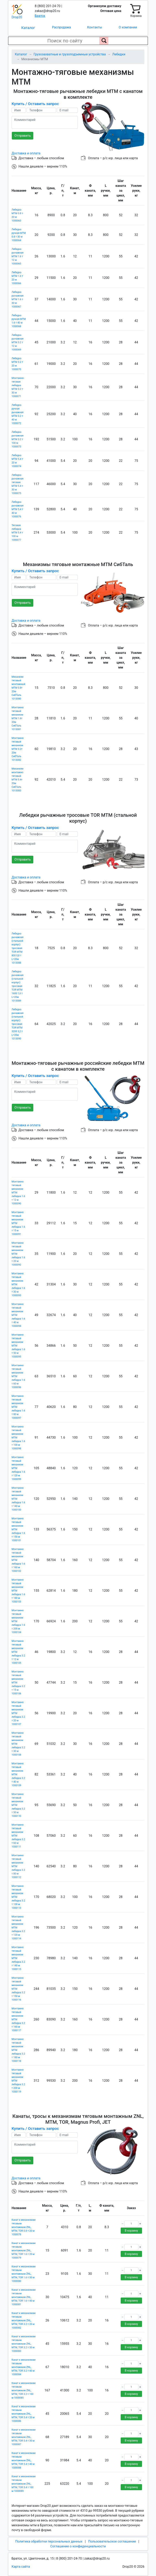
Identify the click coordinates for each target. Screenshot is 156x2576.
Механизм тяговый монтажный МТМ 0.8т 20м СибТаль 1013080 (18, 687)
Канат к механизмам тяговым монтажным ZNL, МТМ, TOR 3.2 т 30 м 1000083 (24, 2343)
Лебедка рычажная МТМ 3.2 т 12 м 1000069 (17, 342)
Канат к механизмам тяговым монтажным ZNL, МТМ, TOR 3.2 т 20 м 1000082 (24, 2320)
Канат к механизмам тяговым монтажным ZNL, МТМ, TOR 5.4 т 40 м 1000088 (24, 2460)
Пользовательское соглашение (112, 2541)
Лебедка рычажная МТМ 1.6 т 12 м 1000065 (17, 256)
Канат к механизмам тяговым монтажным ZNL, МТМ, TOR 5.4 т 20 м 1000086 (24, 2413)
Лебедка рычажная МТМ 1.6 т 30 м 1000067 (17, 299)
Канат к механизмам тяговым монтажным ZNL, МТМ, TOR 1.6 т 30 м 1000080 (24, 2274)
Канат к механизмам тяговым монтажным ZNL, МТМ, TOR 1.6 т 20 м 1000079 (24, 2250)
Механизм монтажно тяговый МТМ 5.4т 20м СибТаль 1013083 (17, 779)
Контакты (94, 27)
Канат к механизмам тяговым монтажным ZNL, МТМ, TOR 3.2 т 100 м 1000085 (24, 2390)
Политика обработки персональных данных (48, 2541)
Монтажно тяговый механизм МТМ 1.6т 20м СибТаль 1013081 (18, 718)
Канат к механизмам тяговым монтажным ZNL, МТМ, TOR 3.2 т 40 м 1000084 (24, 2367)
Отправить (22, 136)
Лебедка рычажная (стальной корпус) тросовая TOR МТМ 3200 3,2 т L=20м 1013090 (17, 1024)
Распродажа (61, 27)
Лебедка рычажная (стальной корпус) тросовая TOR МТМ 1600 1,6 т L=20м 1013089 (17, 986)
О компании (128, 27)
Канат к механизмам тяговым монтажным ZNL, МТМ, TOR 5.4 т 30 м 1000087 (24, 2437)
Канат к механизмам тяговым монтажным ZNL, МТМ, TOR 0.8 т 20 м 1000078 (24, 2227)
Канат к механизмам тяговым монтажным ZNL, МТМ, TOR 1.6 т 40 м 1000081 (24, 2297)
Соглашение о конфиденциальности (78, 2546)
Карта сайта (21, 2566)
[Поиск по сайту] (103, 41)
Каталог (28, 28)
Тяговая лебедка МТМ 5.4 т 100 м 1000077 (17, 532)
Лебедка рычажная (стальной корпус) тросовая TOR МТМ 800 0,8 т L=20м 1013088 (17, 948)
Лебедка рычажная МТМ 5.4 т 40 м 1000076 (17, 509)
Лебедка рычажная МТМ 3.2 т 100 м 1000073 (17, 439)
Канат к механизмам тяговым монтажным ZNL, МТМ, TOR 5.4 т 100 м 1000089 (24, 2483)
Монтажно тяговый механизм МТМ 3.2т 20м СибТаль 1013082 (18, 749)
